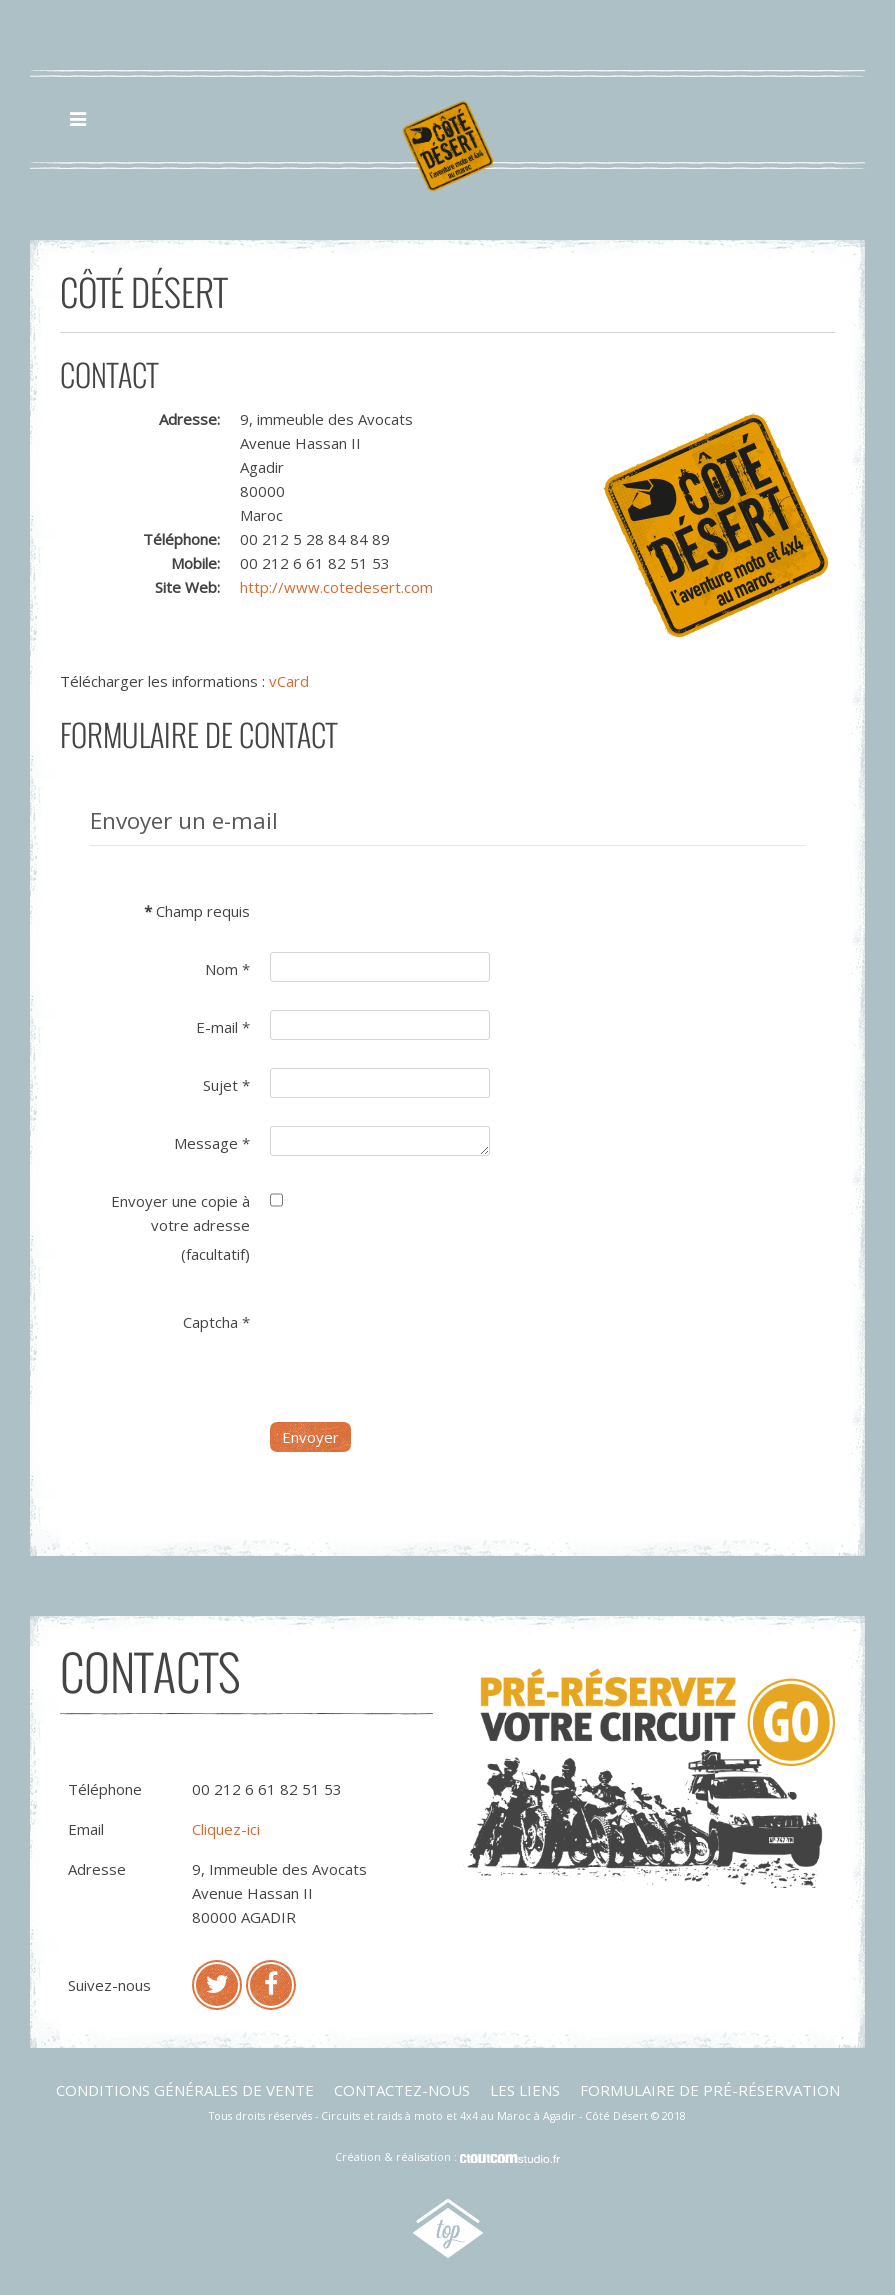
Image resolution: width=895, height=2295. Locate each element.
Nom (227, 969)
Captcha (216, 1322)
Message (212, 1143)
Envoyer (310, 1437)
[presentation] (422, 1344)
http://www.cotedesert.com (336, 587)
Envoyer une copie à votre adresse (180, 1213)
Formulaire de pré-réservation (710, 2090)
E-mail (223, 1027)
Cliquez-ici (226, 1829)
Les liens (525, 2090)
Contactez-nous (402, 2090)
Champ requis (197, 911)
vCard (289, 681)
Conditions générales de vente (185, 2090)
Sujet (226, 1085)
